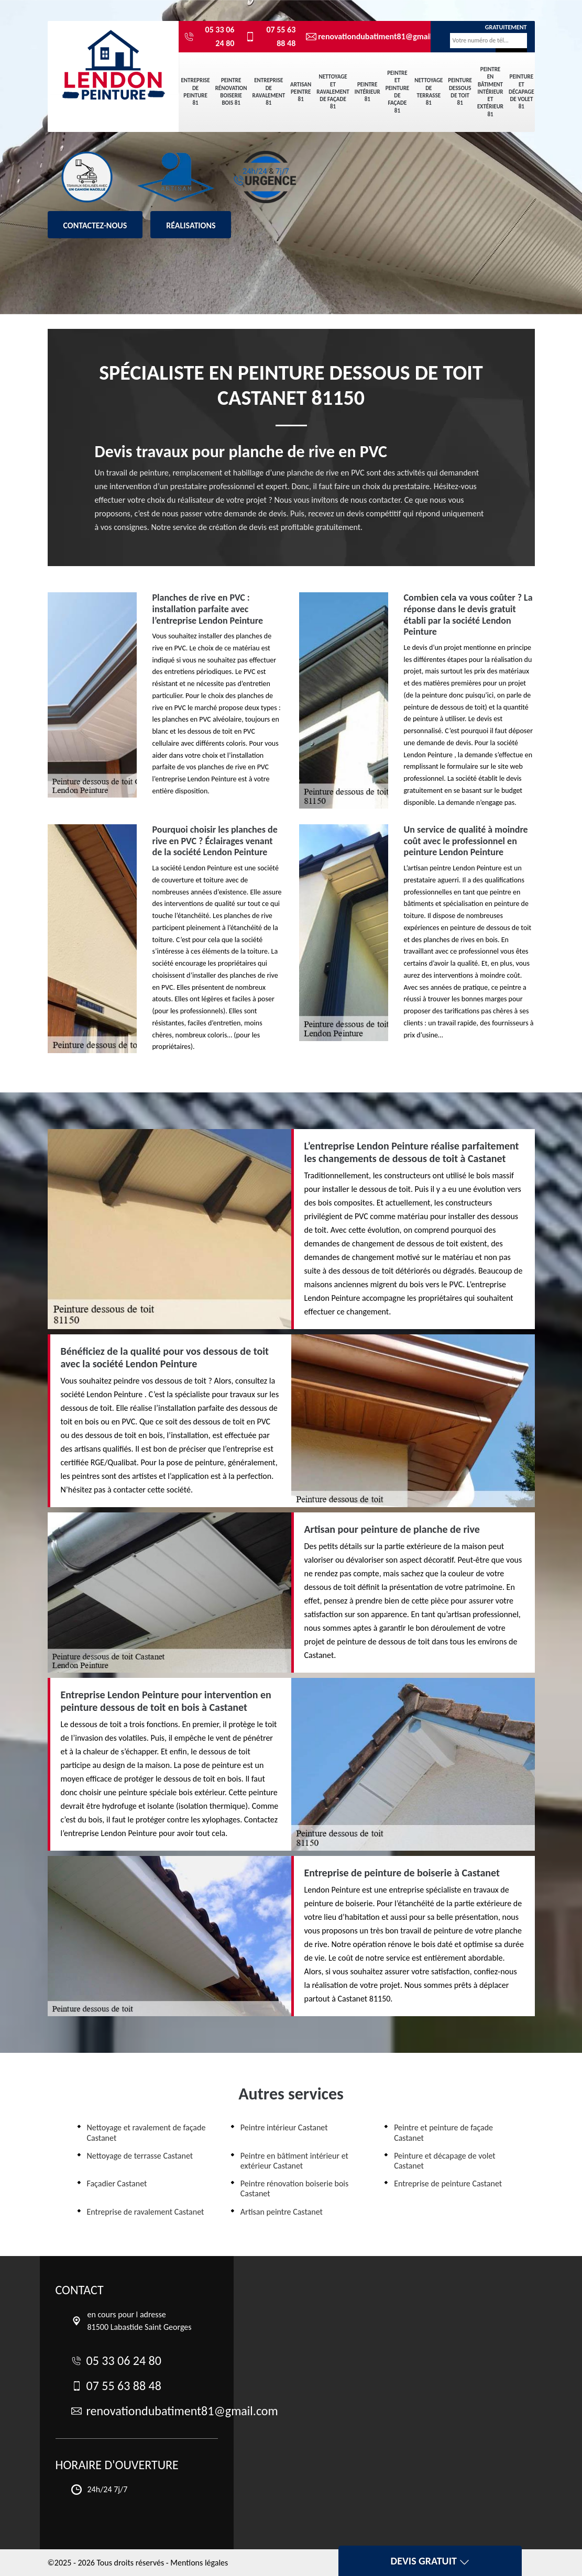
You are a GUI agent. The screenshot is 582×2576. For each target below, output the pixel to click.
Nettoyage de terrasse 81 (428, 91)
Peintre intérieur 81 (367, 92)
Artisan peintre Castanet (281, 2212)
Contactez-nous (95, 225)
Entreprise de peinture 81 (195, 91)
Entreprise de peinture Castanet (448, 2183)
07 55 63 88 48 (270, 36)
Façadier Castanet (117, 2183)
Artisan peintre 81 (300, 92)
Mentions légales (199, 2563)
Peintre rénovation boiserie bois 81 (231, 91)
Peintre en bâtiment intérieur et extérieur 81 (490, 92)
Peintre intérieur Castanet (284, 2127)
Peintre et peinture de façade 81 (398, 92)
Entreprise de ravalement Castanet (145, 2212)
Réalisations (190, 225)
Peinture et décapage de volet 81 (521, 91)
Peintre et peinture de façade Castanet (443, 2132)
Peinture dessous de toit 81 (460, 91)
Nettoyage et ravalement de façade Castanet (146, 2132)
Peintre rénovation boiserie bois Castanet (294, 2188)
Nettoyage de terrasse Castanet (140, 2156)
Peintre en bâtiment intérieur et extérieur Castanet (294, 2161)
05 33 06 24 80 (209, 36)
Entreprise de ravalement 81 (268, 91)
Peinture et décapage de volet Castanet (445, 2161)
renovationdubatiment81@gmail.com (360, 36)
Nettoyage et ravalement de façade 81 (332, 91)
